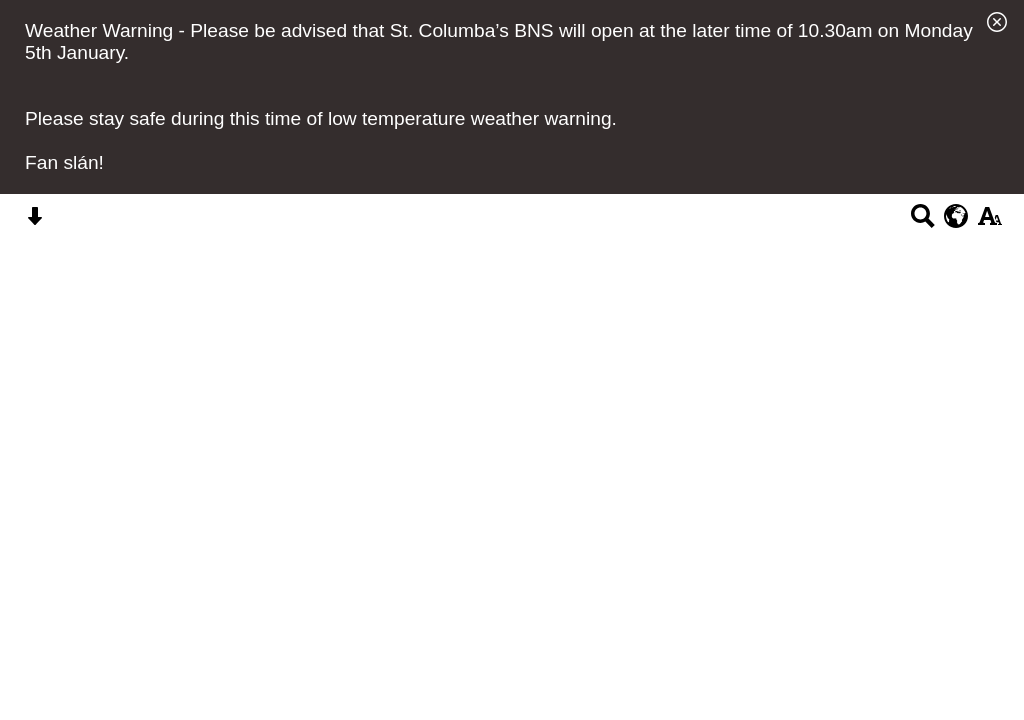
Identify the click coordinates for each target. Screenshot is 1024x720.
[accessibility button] (989, 222)
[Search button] (922, 222)
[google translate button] (956, 216)
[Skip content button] (34, 222)
